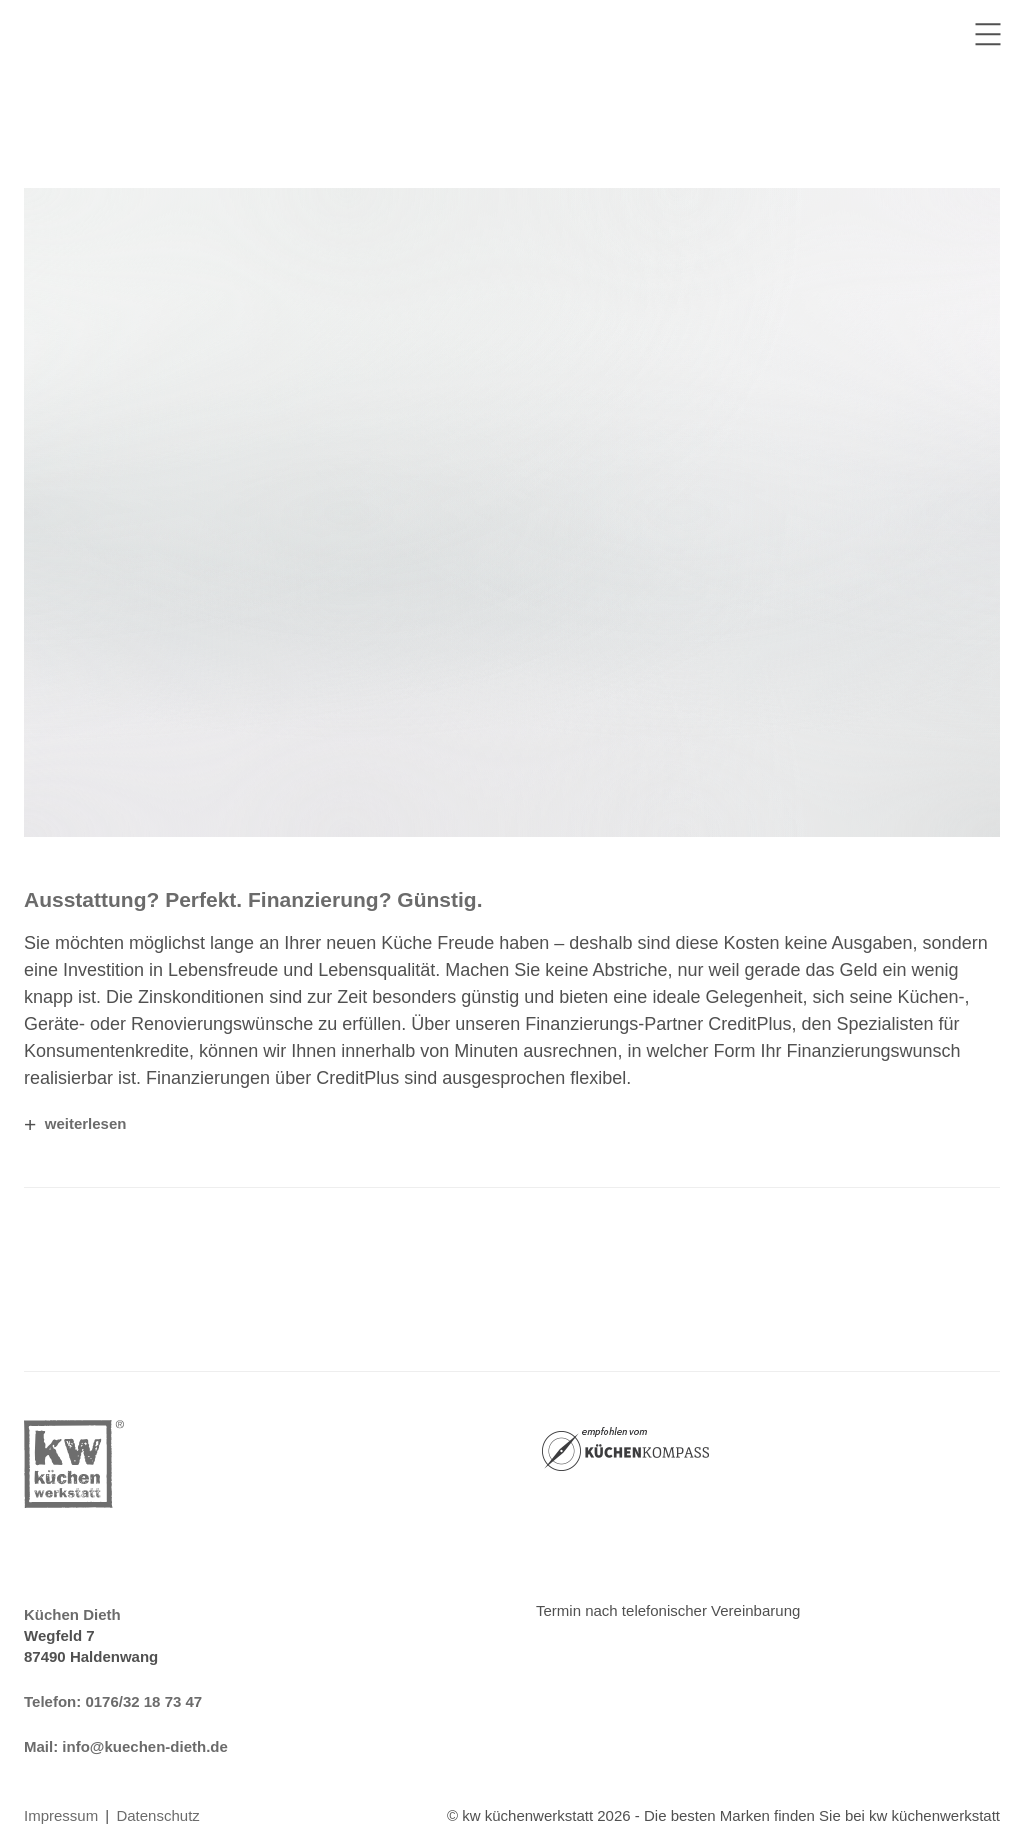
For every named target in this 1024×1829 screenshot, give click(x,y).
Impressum (61, 1815)
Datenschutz (157, 1815)
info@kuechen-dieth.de (144, 1746)
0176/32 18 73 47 (143, 1701)
